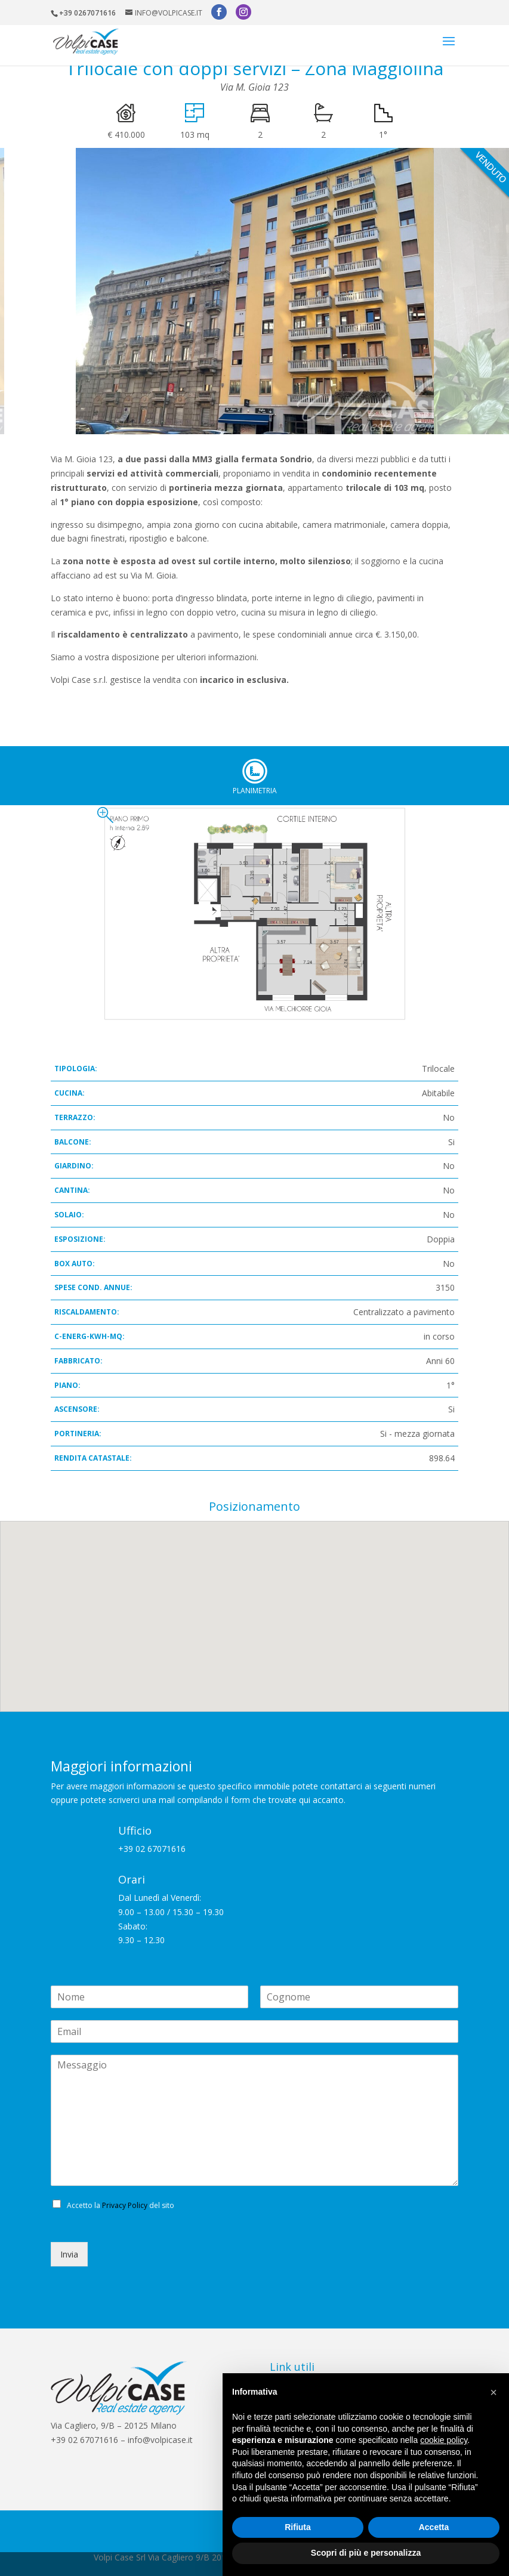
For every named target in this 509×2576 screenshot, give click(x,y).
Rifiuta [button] (298, 2527)
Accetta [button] (434, 2527)
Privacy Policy (124, 2205)
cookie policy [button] (443, 2440)
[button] (493, 2392)
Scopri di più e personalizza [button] (366, 2553)
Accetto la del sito (120, 2205)
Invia (69, 2254)
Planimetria (255, 771)
